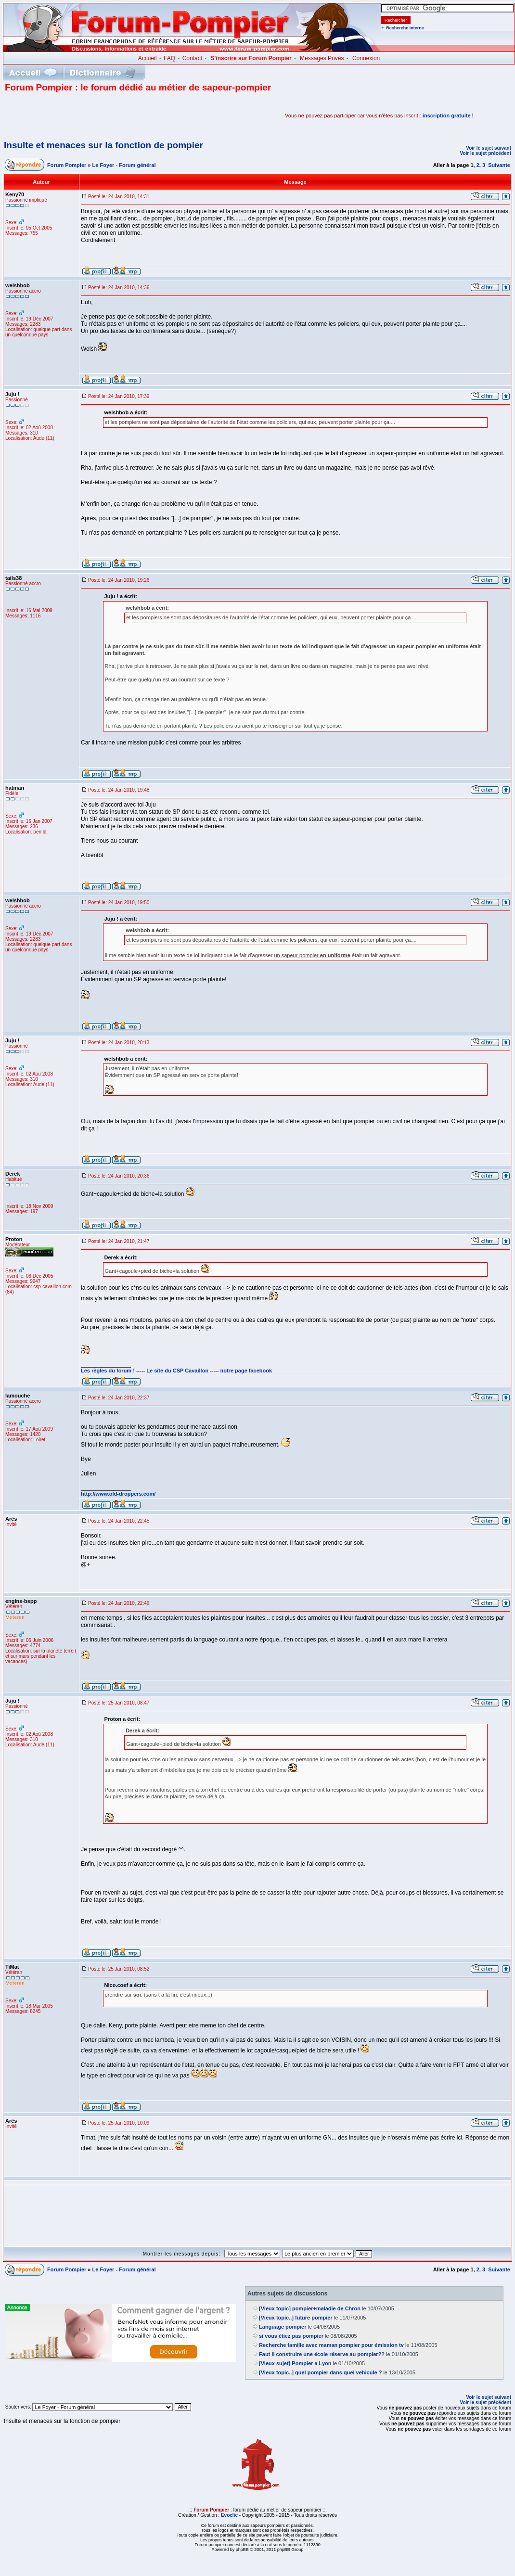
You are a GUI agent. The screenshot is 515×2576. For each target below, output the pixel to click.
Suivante (499, 165)
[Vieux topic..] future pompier (296, 2317)
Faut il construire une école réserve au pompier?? (322, 2354)
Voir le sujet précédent (485, 153)
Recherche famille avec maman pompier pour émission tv (331, 2345)
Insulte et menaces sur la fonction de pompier (103, 145)
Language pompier (282, 2327)
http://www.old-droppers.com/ (118, 1494)
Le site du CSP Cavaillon (177, 1370)
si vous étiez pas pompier (291, 2336)
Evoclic (229, 2515)
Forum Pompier (66, 165)
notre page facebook (246, 1370)
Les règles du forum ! (108, 1370)
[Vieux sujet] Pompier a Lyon (295, 2363)
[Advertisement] (117, 115)
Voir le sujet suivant (488, 148)
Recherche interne (405, 28)
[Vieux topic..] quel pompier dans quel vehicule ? (320, 2372)
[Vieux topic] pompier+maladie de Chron (309, 2308)
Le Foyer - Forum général (124, 165)
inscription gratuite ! (448, 115)
